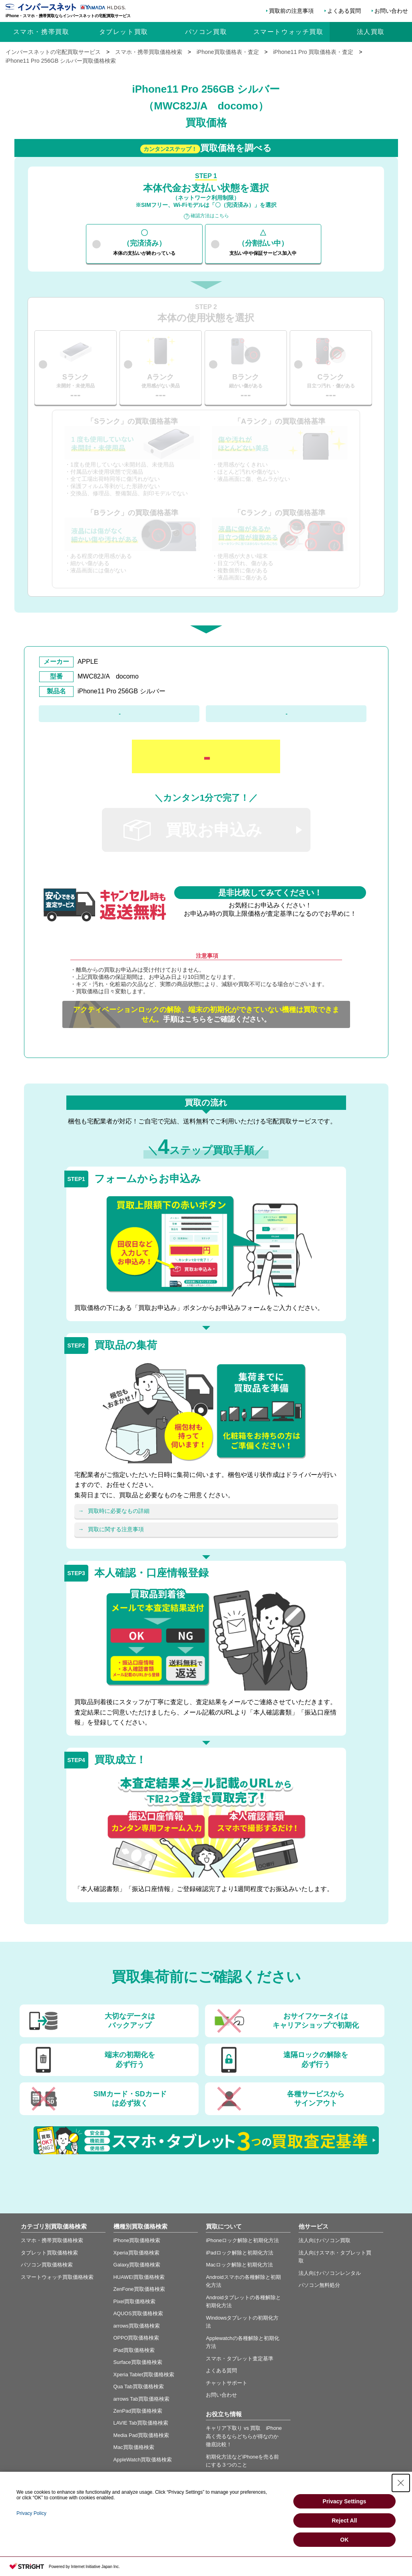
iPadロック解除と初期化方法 (239, 2253)
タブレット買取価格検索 (49, 2253)
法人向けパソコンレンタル (330, 2273)
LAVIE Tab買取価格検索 (140, 2423)
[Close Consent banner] (401, 2483)
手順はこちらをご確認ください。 (206, 1014)
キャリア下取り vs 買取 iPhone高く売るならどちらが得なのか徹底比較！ (244, 2436)
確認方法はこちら (210, 215)
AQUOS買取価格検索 (138, 2313)
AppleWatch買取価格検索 (142, 2460)
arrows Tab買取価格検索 (141, 2399)
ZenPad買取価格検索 (138, 2411)
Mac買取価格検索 (133, 2447)
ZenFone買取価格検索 (139, 2289)
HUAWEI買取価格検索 (139, 2277)
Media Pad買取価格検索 (141, 2435)
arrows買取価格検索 (136, 2326)
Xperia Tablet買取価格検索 (143, 2375)
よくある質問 (344, 11)
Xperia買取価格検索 (136, 2253)
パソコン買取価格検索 (47, 2265)
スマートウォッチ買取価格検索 (57, 2277)
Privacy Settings (344, 2501)
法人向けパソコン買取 (324, 2240)
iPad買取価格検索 (134, 2350)
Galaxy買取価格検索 (137, 2265)
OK (344, 2539)
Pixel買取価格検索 (134, 2301)
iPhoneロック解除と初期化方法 (242, 2240)
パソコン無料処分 (319, 2285)
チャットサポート (226, 2383)
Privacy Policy (31, 2513)
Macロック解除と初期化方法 (239, 2265)
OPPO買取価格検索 (136, 2338)
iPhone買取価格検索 (137, 2240)
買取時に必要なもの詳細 (118, 1511)
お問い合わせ (391, 11)
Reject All (344, 2520)
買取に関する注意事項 (116, 1529)
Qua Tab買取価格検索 (138, 2386)
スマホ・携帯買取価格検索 (52, 2240)
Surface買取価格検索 (137, 2362)
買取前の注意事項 (291, 11)
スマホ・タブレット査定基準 (239, 2359)
